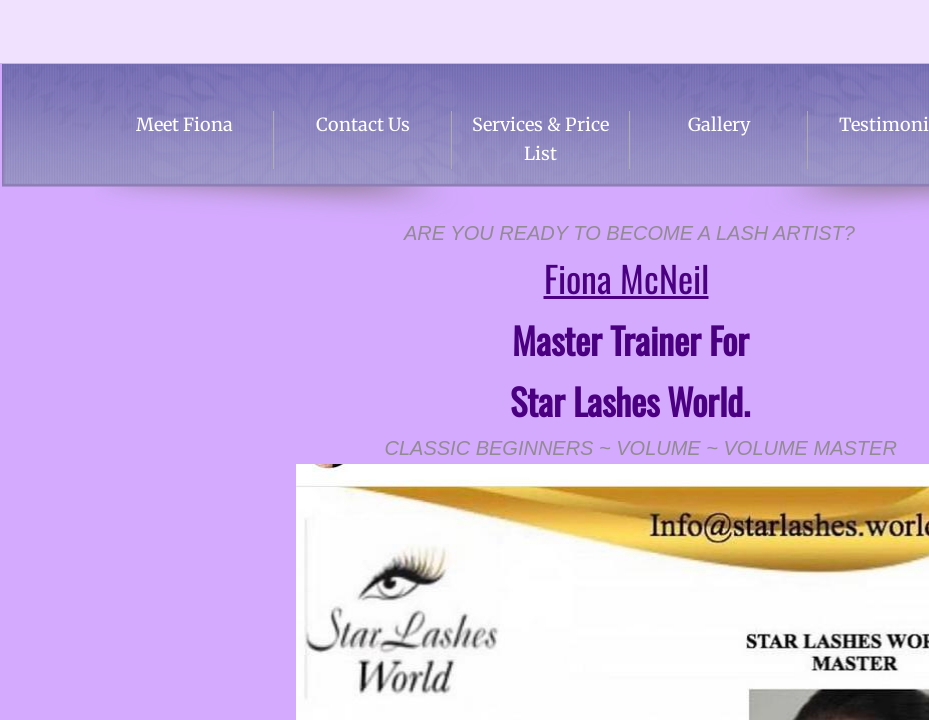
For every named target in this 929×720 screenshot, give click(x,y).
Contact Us (363, 124)
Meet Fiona (184, 124)
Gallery (719, 124)
